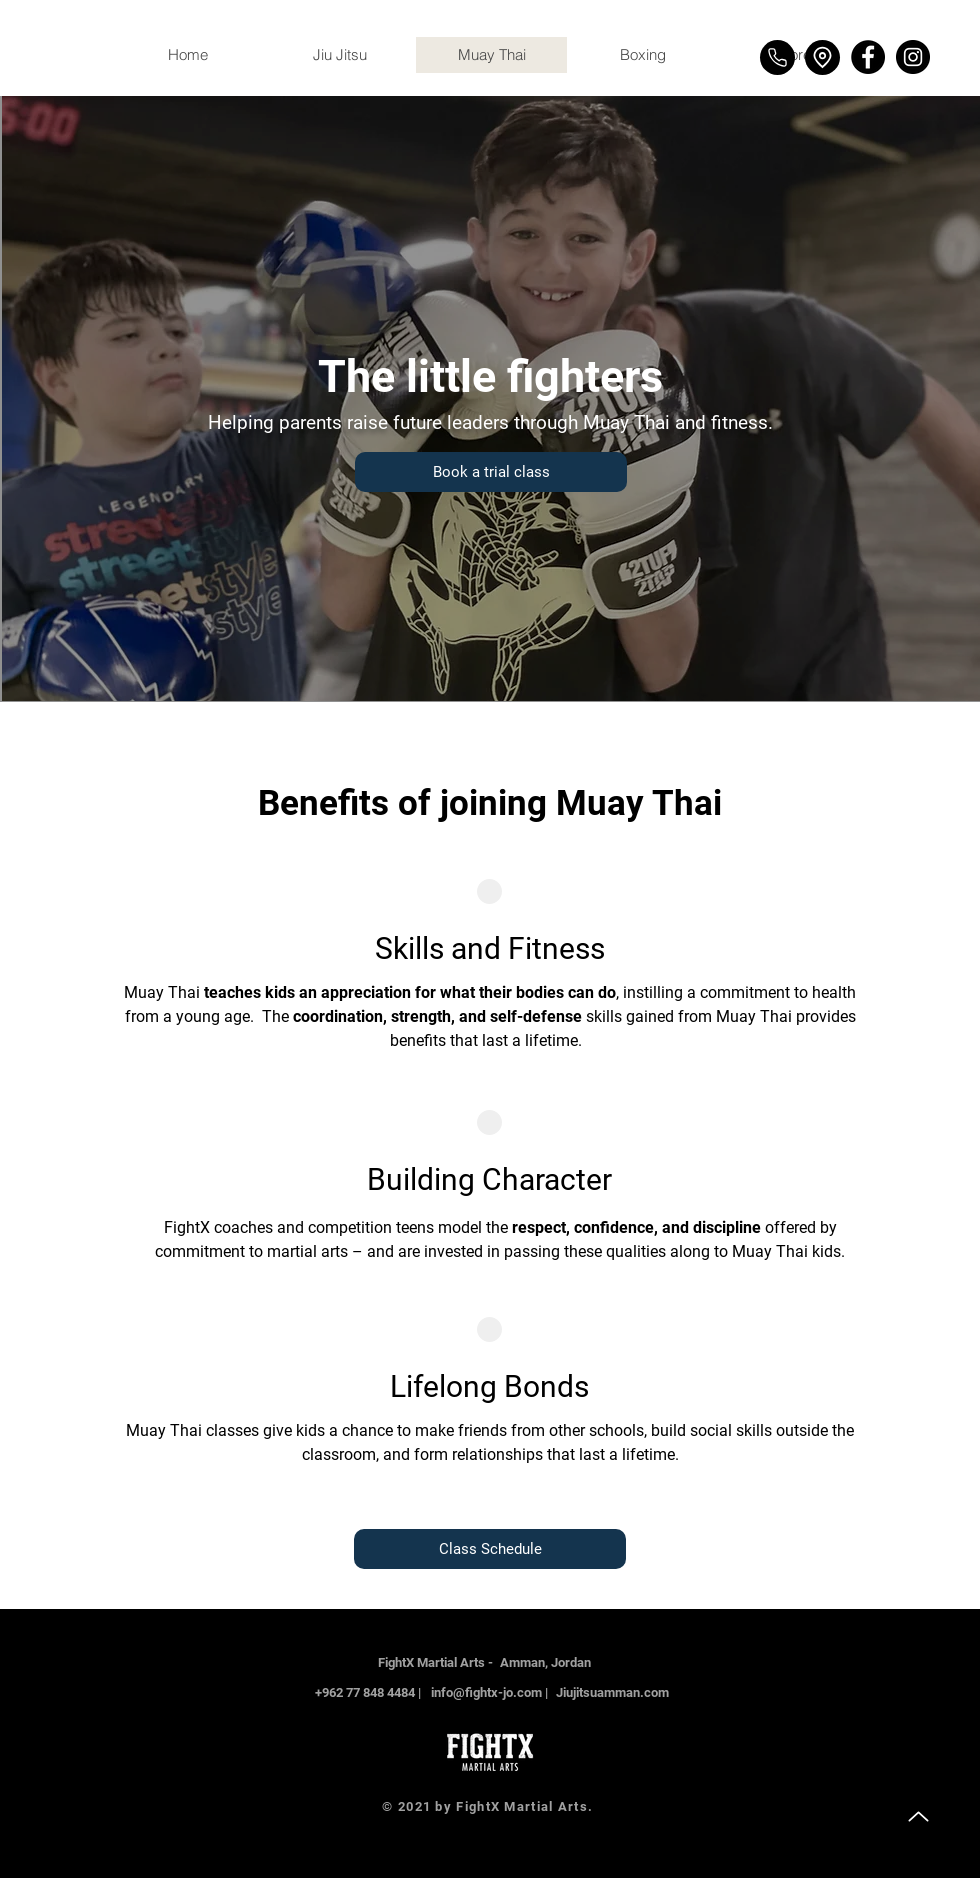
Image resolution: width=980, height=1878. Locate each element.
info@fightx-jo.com (486, 1692)
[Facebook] (868, 57)
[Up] (918, 1816)
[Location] (822, 57)
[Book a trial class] (491, 472)
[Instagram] (913, 57)
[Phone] (777, 57)
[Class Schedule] (490, 1549)
